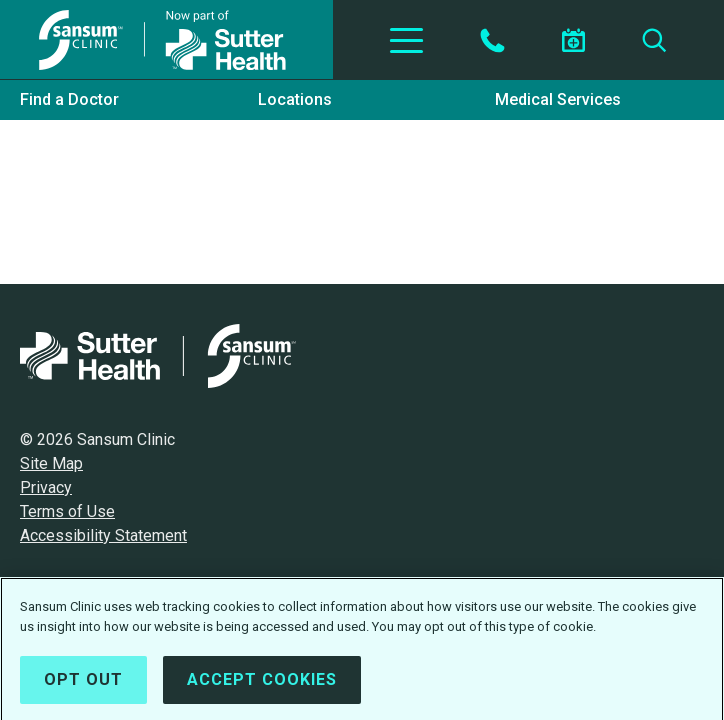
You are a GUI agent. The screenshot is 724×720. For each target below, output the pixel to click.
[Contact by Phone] (492, 40)
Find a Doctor (69, 99)
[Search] (654, 40)
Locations (295, 99)
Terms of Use (67, 511)
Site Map (51, 463)
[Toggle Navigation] (406, 40)
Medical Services (558, 99)
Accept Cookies (262, 683)
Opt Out (83, 683)
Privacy (46, 487)
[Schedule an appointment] (573, 40)
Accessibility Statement (103, 535)
